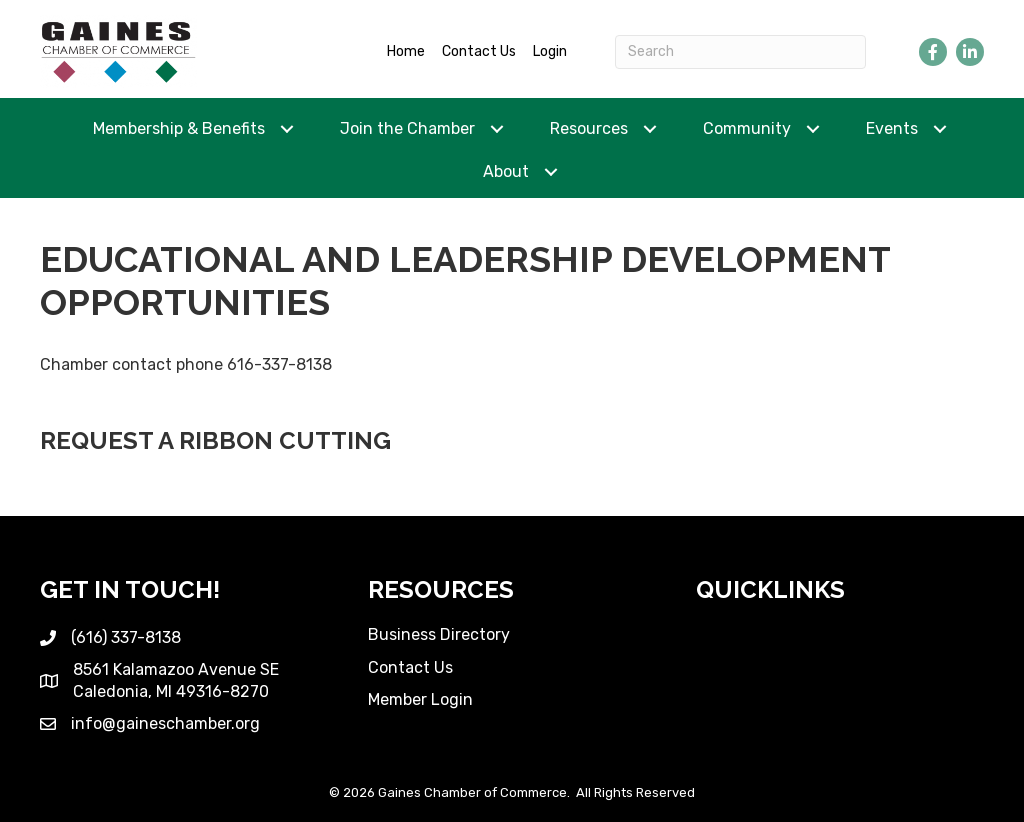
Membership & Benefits (179, 128)
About (506, 171)
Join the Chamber (407, 128)
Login (550, 51)
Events (892, 128)
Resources (589, 128)
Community (747, 128)
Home (406, 51)
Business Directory (439, 634)
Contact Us (479, 51)
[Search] (740, 52)
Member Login (420, 699)
